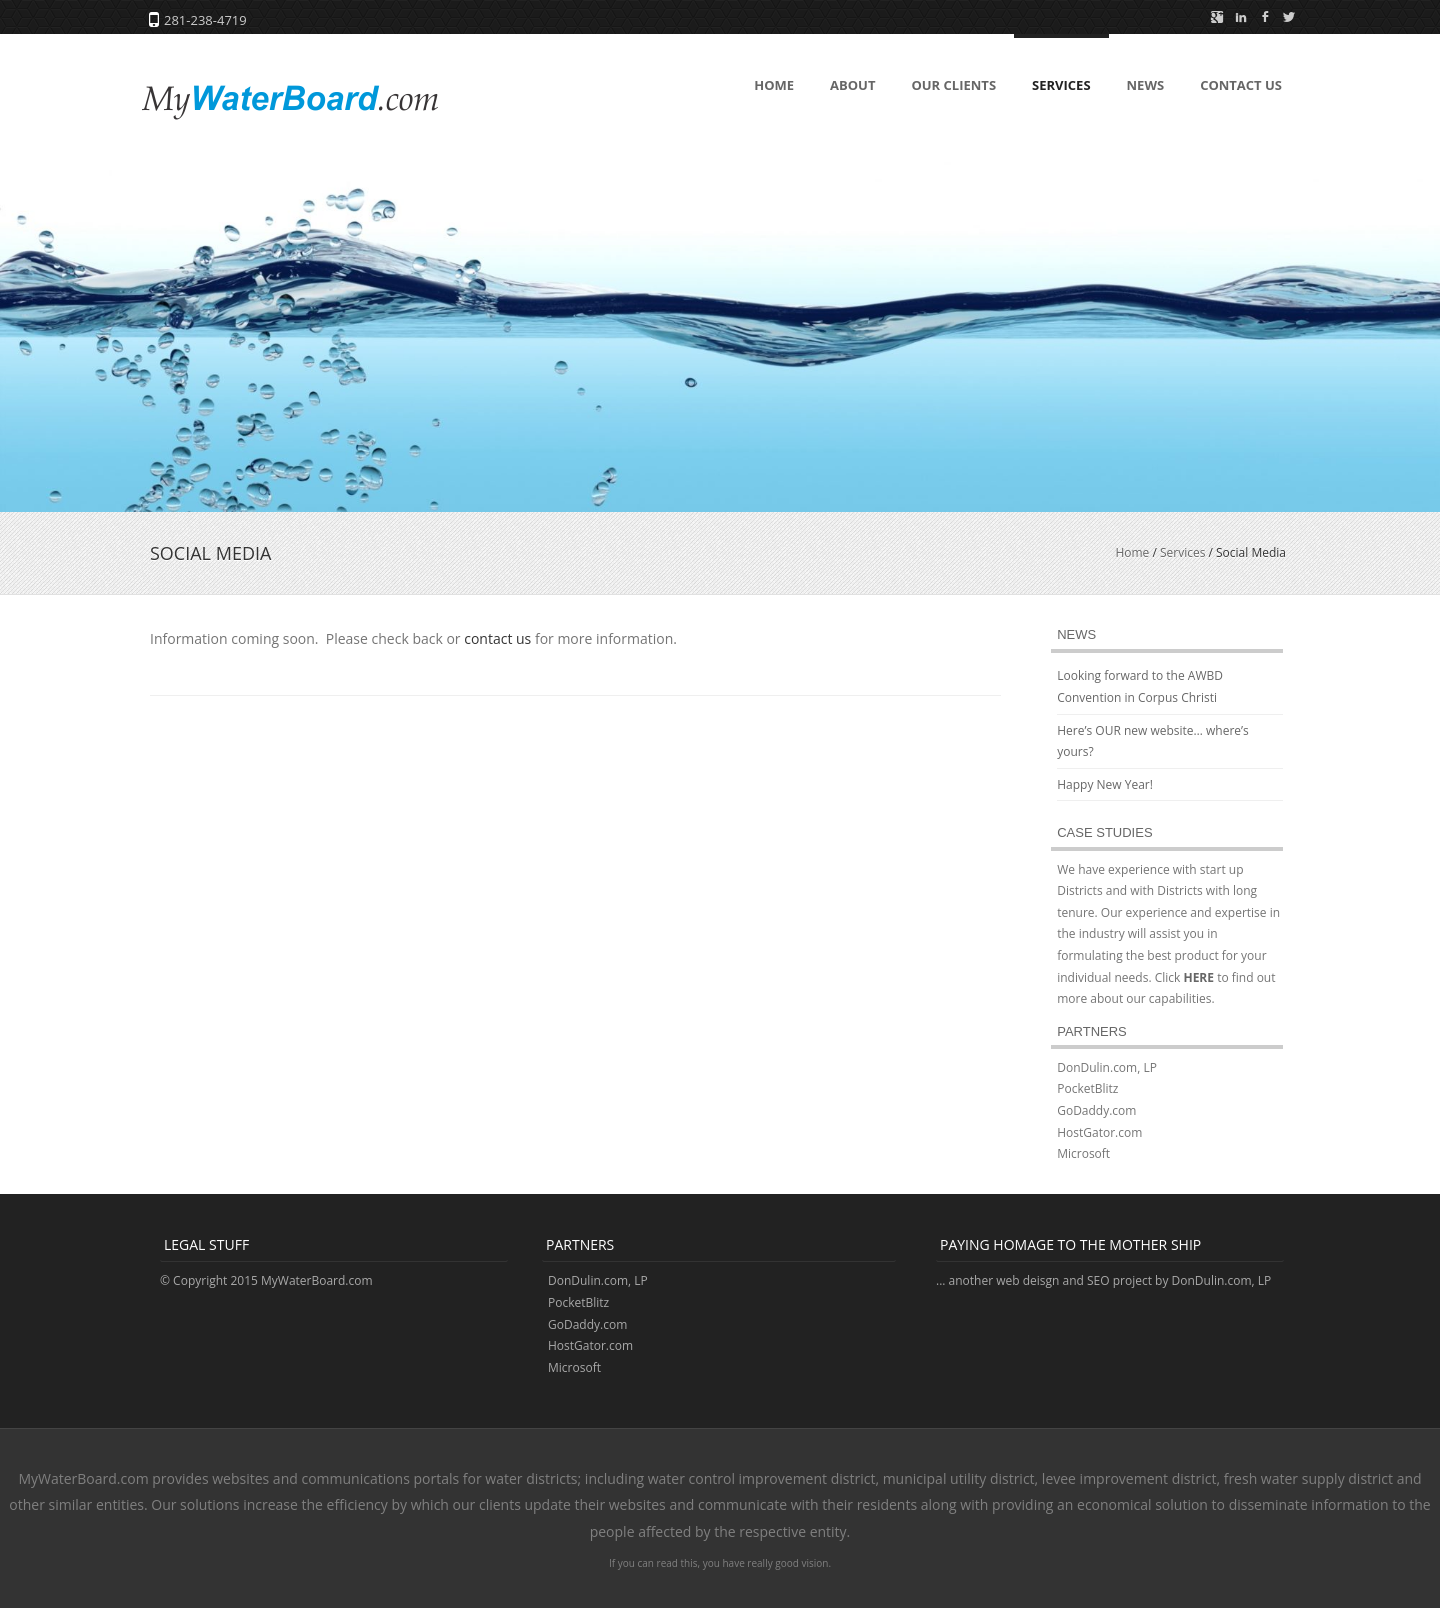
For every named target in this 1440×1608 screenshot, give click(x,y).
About (852, 85)
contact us (497, 638)
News (1146, 85)
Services (1061, 85)
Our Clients (953, 85)
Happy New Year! (1105, 784)
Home (774, 85)
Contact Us (1241, 85)
